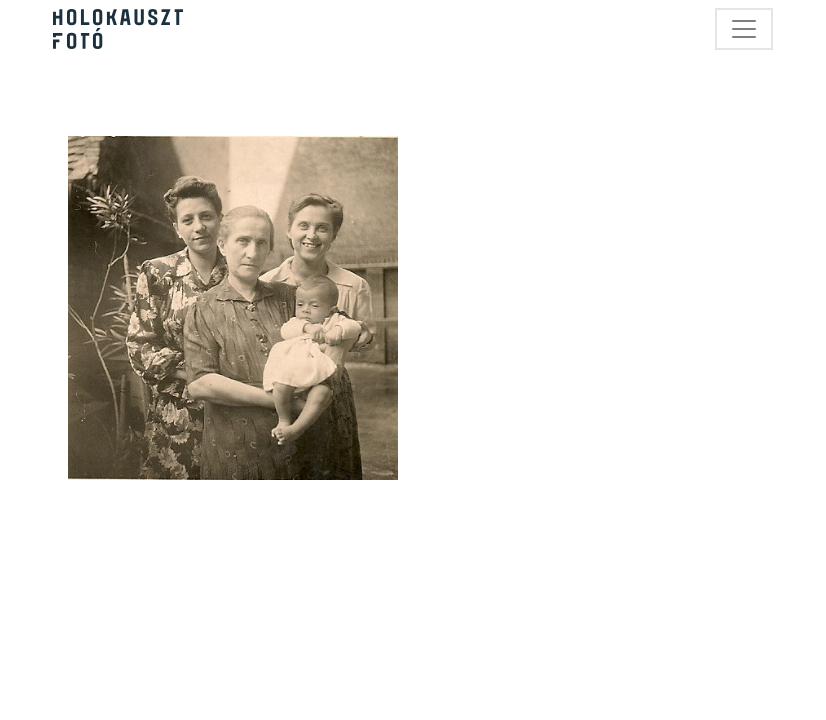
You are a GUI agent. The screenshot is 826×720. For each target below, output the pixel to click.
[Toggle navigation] (744, 29)
